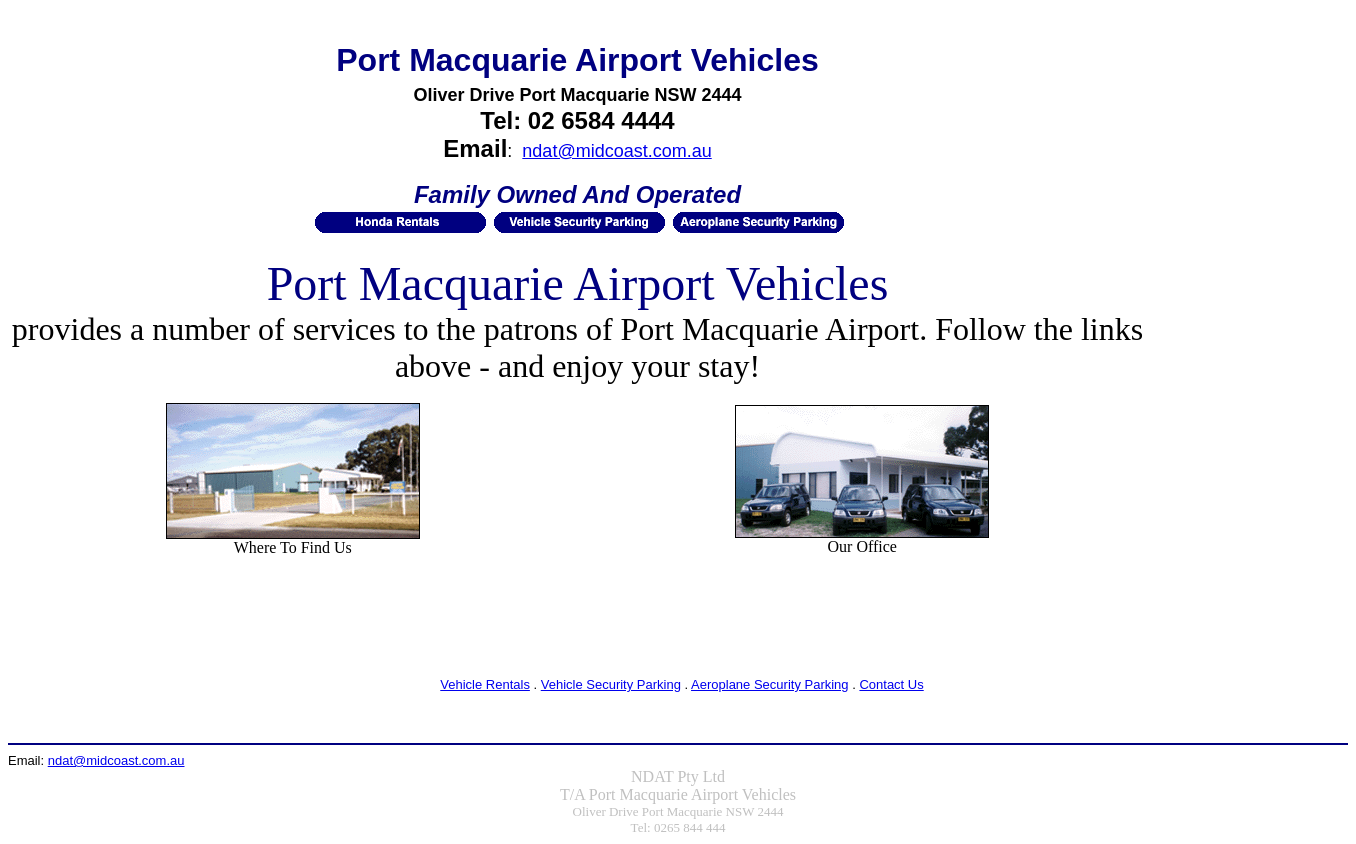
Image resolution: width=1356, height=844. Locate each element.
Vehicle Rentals (485, 684)
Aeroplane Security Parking (770, 684)
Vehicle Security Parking (611, 684)
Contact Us (891, 684)
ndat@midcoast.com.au (616, 151)
